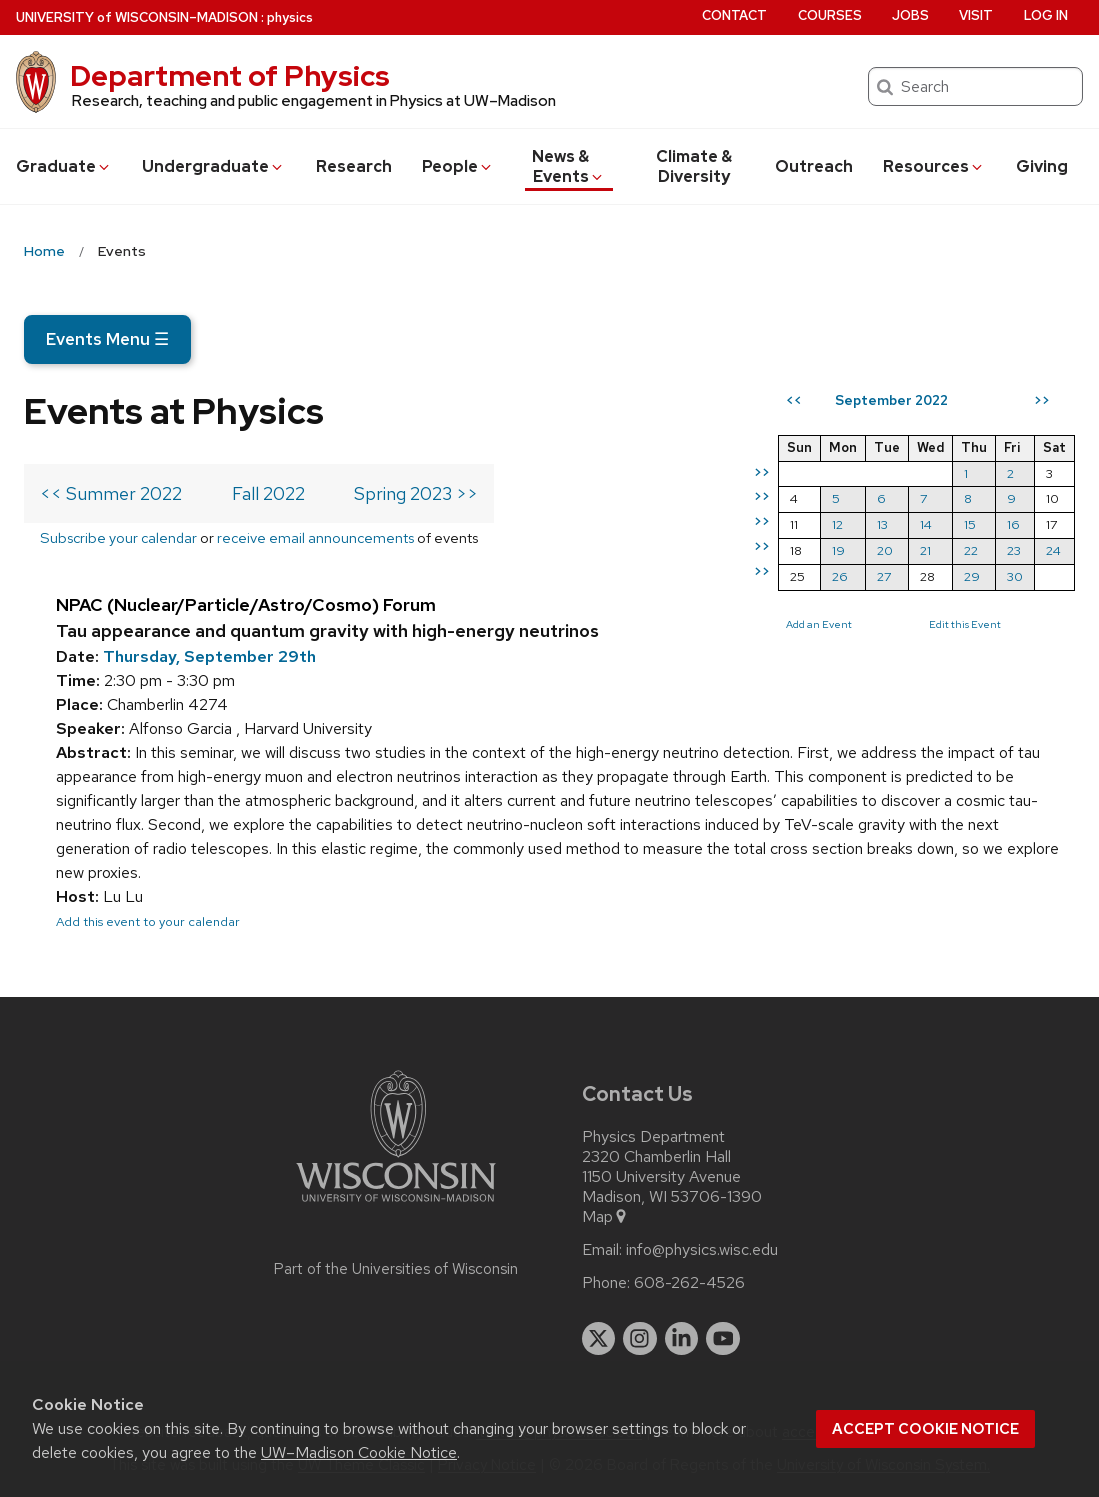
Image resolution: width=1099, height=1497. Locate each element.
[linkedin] (682, 1339)
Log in (1046, 15)
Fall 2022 (268, 493)
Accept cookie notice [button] (925, 1429)
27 (884, 576)
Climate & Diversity (694, 166)
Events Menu (107, 339)
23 (1014, 550)
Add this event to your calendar (148, 921)
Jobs (910, 15)
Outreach (814, 166)
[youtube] (723, 1339)
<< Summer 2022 (111, 493)
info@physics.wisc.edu (702, 1250)
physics (290, 17)
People (458, 166)
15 (970, 524)
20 (885, 550)
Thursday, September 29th (209, 656)
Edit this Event (965, 624)
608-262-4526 (689, 1283)
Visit (976, 15)
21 (925, 550)
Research (354, 166)
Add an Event (819, 624)
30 (1015, 576)
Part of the (396, 1269)
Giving (1042, 166)
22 (971, 550)
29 (972, 576)
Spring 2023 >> (416, 493)
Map (605, 1217)
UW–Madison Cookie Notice (359, 1452)
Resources (934, 166)
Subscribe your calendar (118, 537)
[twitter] (599, 1339)
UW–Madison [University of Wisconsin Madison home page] (137, 17)
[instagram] (640, 1339)
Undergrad (213, 166)
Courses (830, 15)
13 (882, 524)
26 (840, 576)
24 (1053, 550)
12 (837, 524)
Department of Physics (230, 76)
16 (1013, 524)
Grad (64, 166)
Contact (734, 15)
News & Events (568, 166)
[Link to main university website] (396, 1205)
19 (838, 550)
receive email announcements (315, 537)
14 (926, 524)
